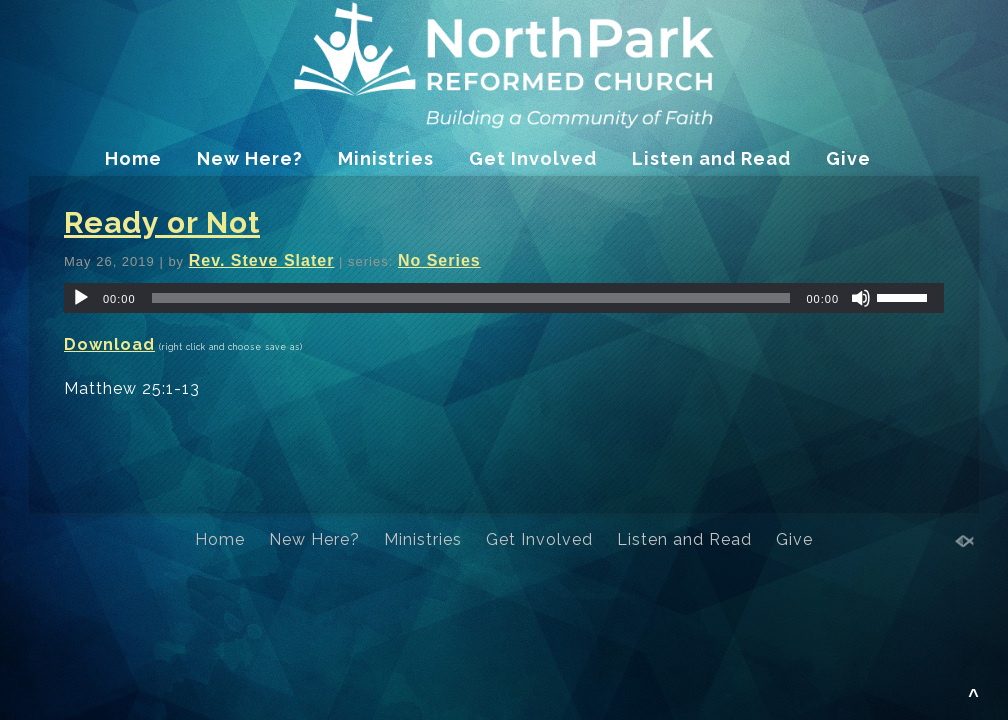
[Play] (81, 298)
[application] (504, 298)
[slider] (471, 298)
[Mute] (861, 298)
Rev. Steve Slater (262, 260)
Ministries (386, 158)
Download (109, 344)
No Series (439, 260)
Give (848, 158)
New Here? (250, 158)
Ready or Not (162, 222)
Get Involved (533, 158)
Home (133, 158)
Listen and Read (711, 158)
